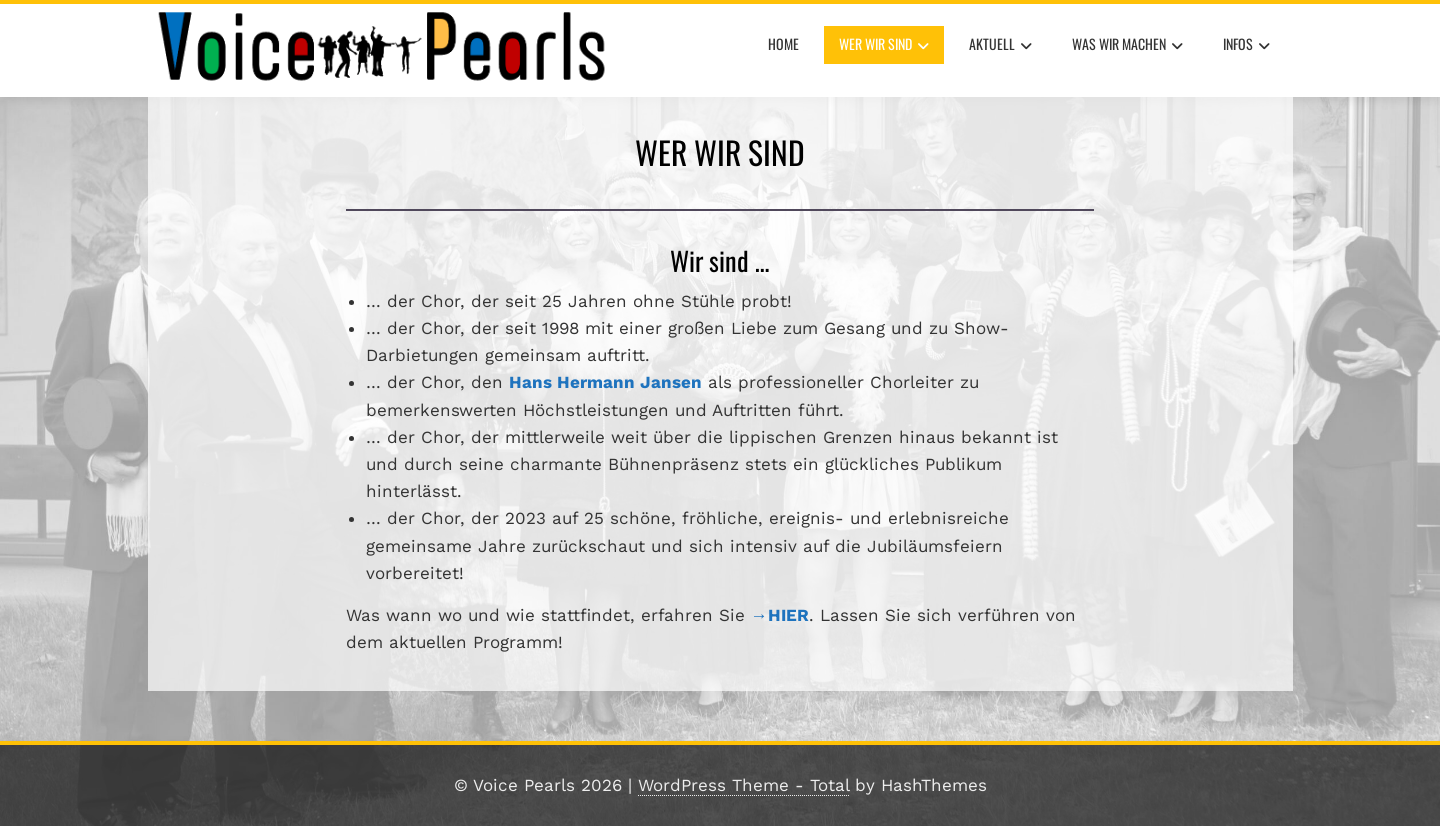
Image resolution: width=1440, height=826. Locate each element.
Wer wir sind (884, 46)
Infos (1246, 46)
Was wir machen (1127, 46)
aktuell (1000, 46)
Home (783, 43)
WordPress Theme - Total (743, 785)
